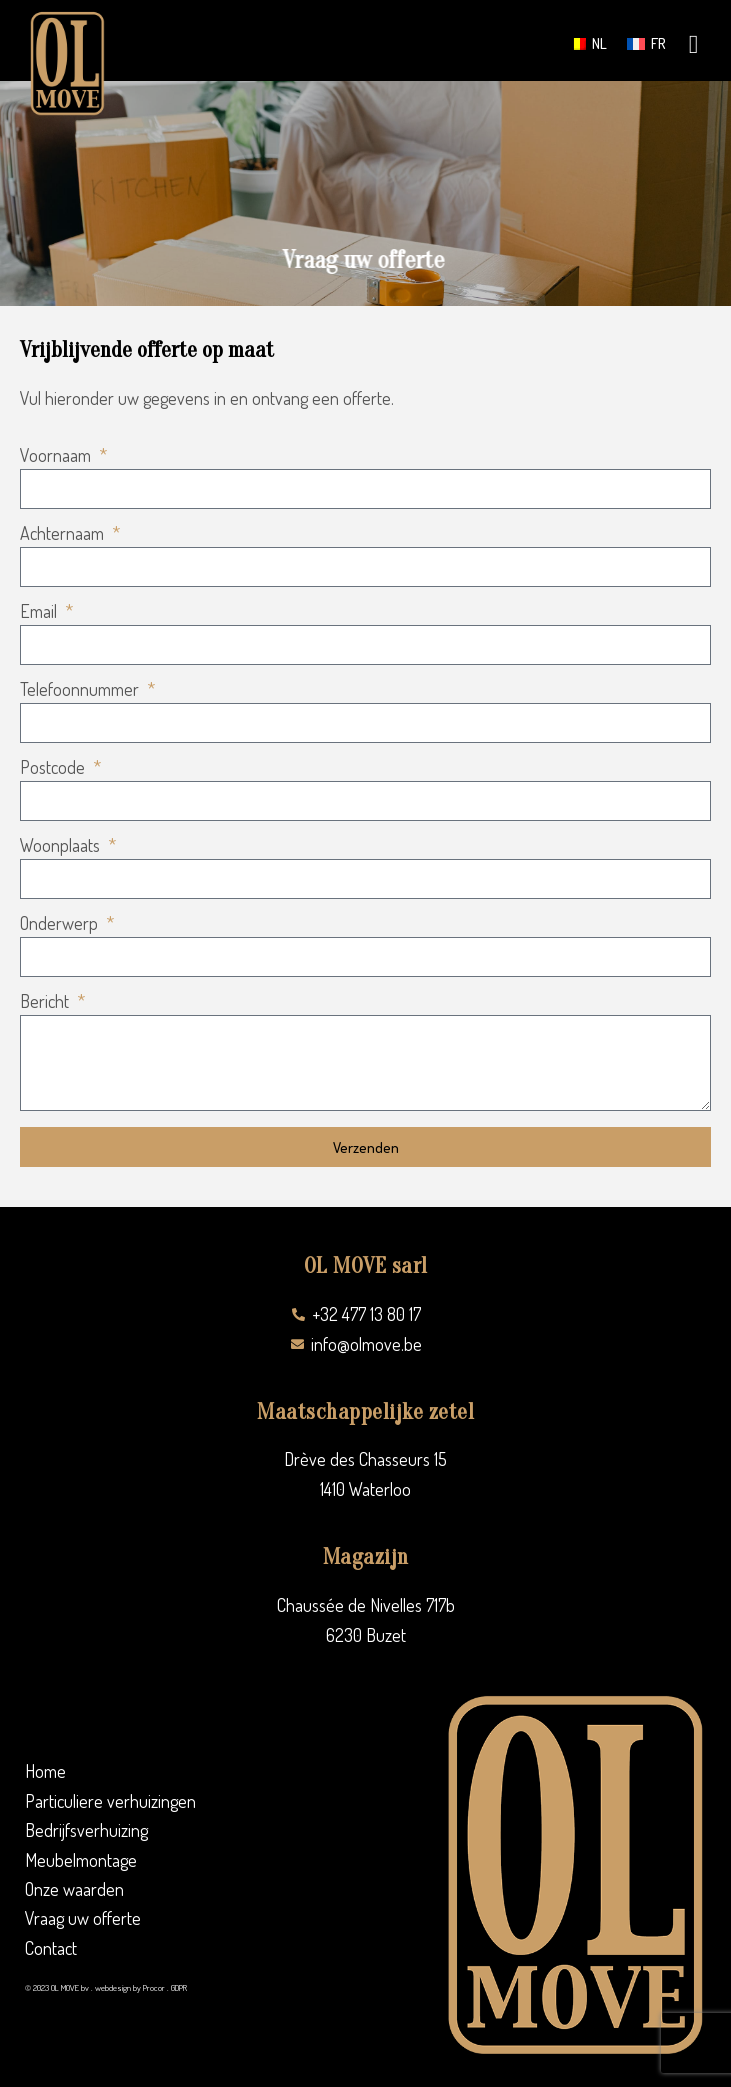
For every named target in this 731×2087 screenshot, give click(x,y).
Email (40, 612)
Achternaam (64, 534)
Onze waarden (74, 1889)
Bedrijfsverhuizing (86, 1830)
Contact (51, 1948)
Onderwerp (61, 924)
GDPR (179, 1987)
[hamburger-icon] (693, 46)
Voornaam (57, 456)
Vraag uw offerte (83, 1918)
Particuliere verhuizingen (110, 1801)
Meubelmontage (81, 1860)
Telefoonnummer (81, 690)
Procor (154, 1987)
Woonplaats (62, 846)
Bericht (46, 1002)
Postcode (54, 768)
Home (45, 1771)
